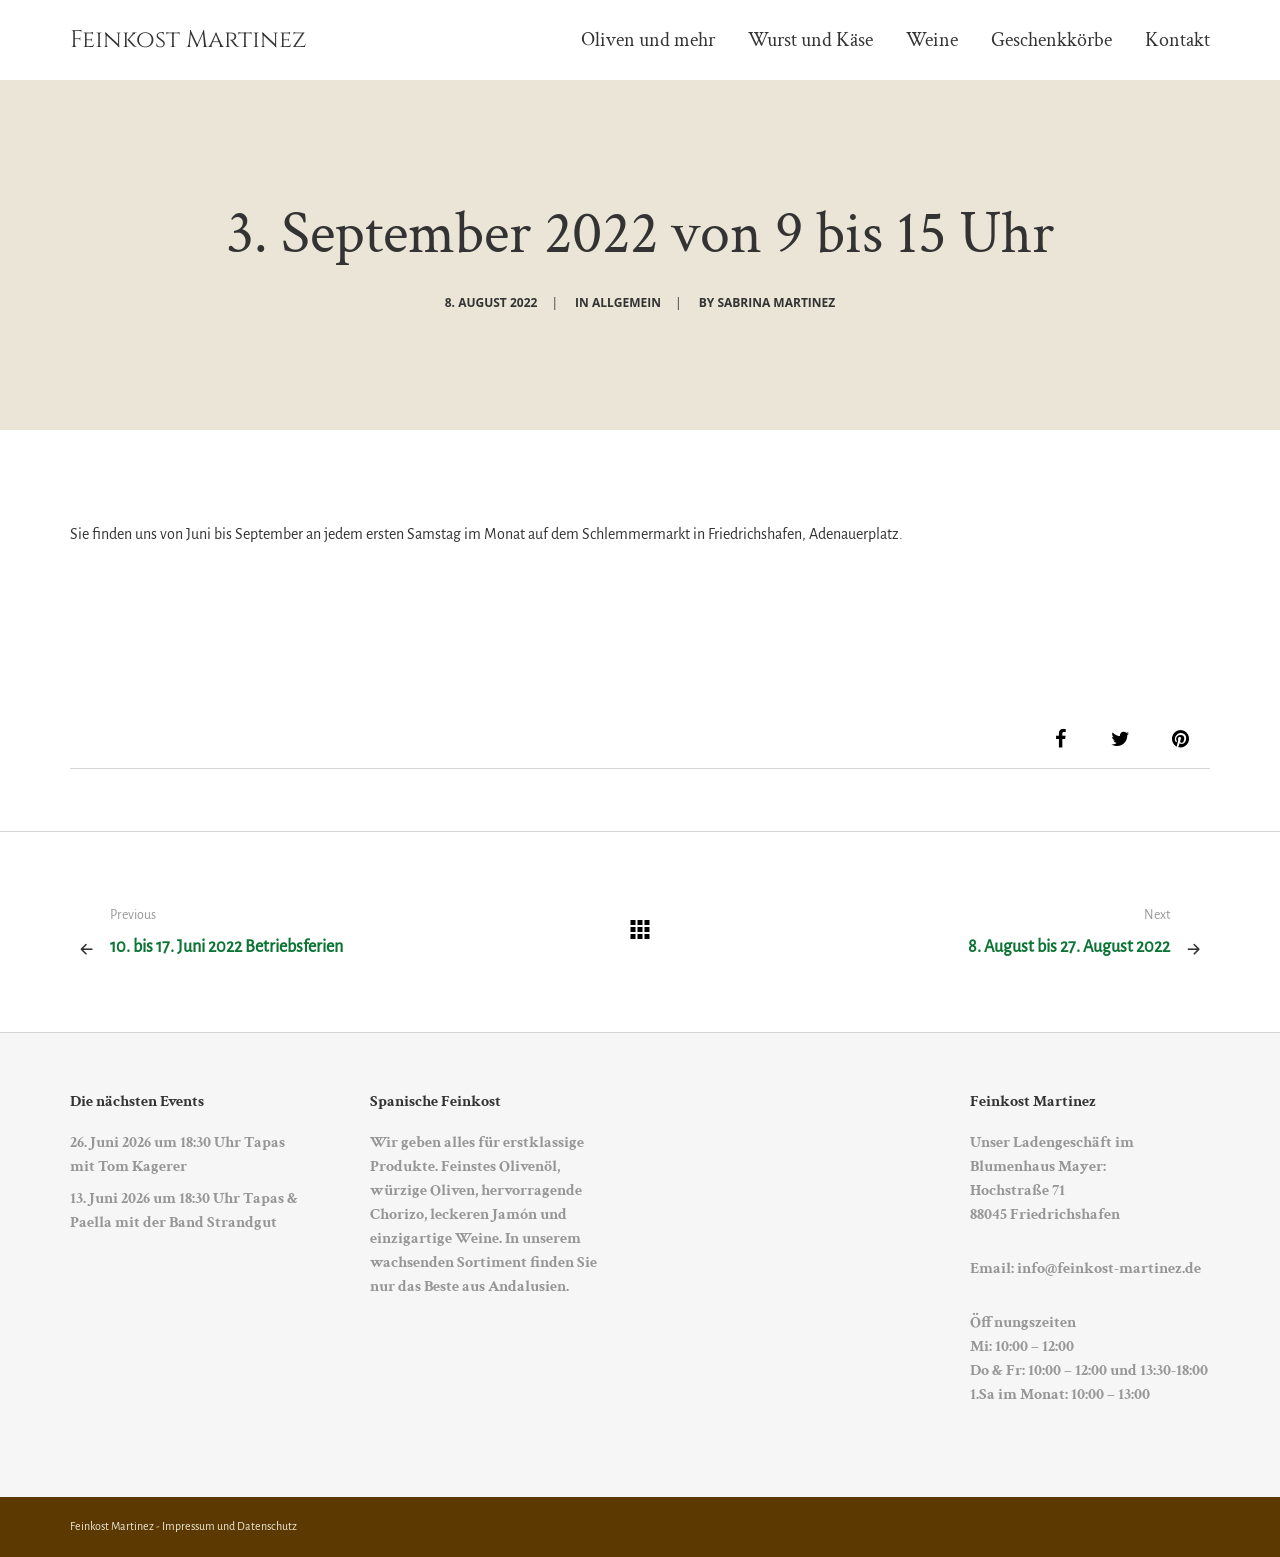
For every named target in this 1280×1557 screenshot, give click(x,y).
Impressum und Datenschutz (229, 1526)
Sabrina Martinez (776, 302)
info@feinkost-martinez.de (1109, 1268)
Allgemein (626, 302)
